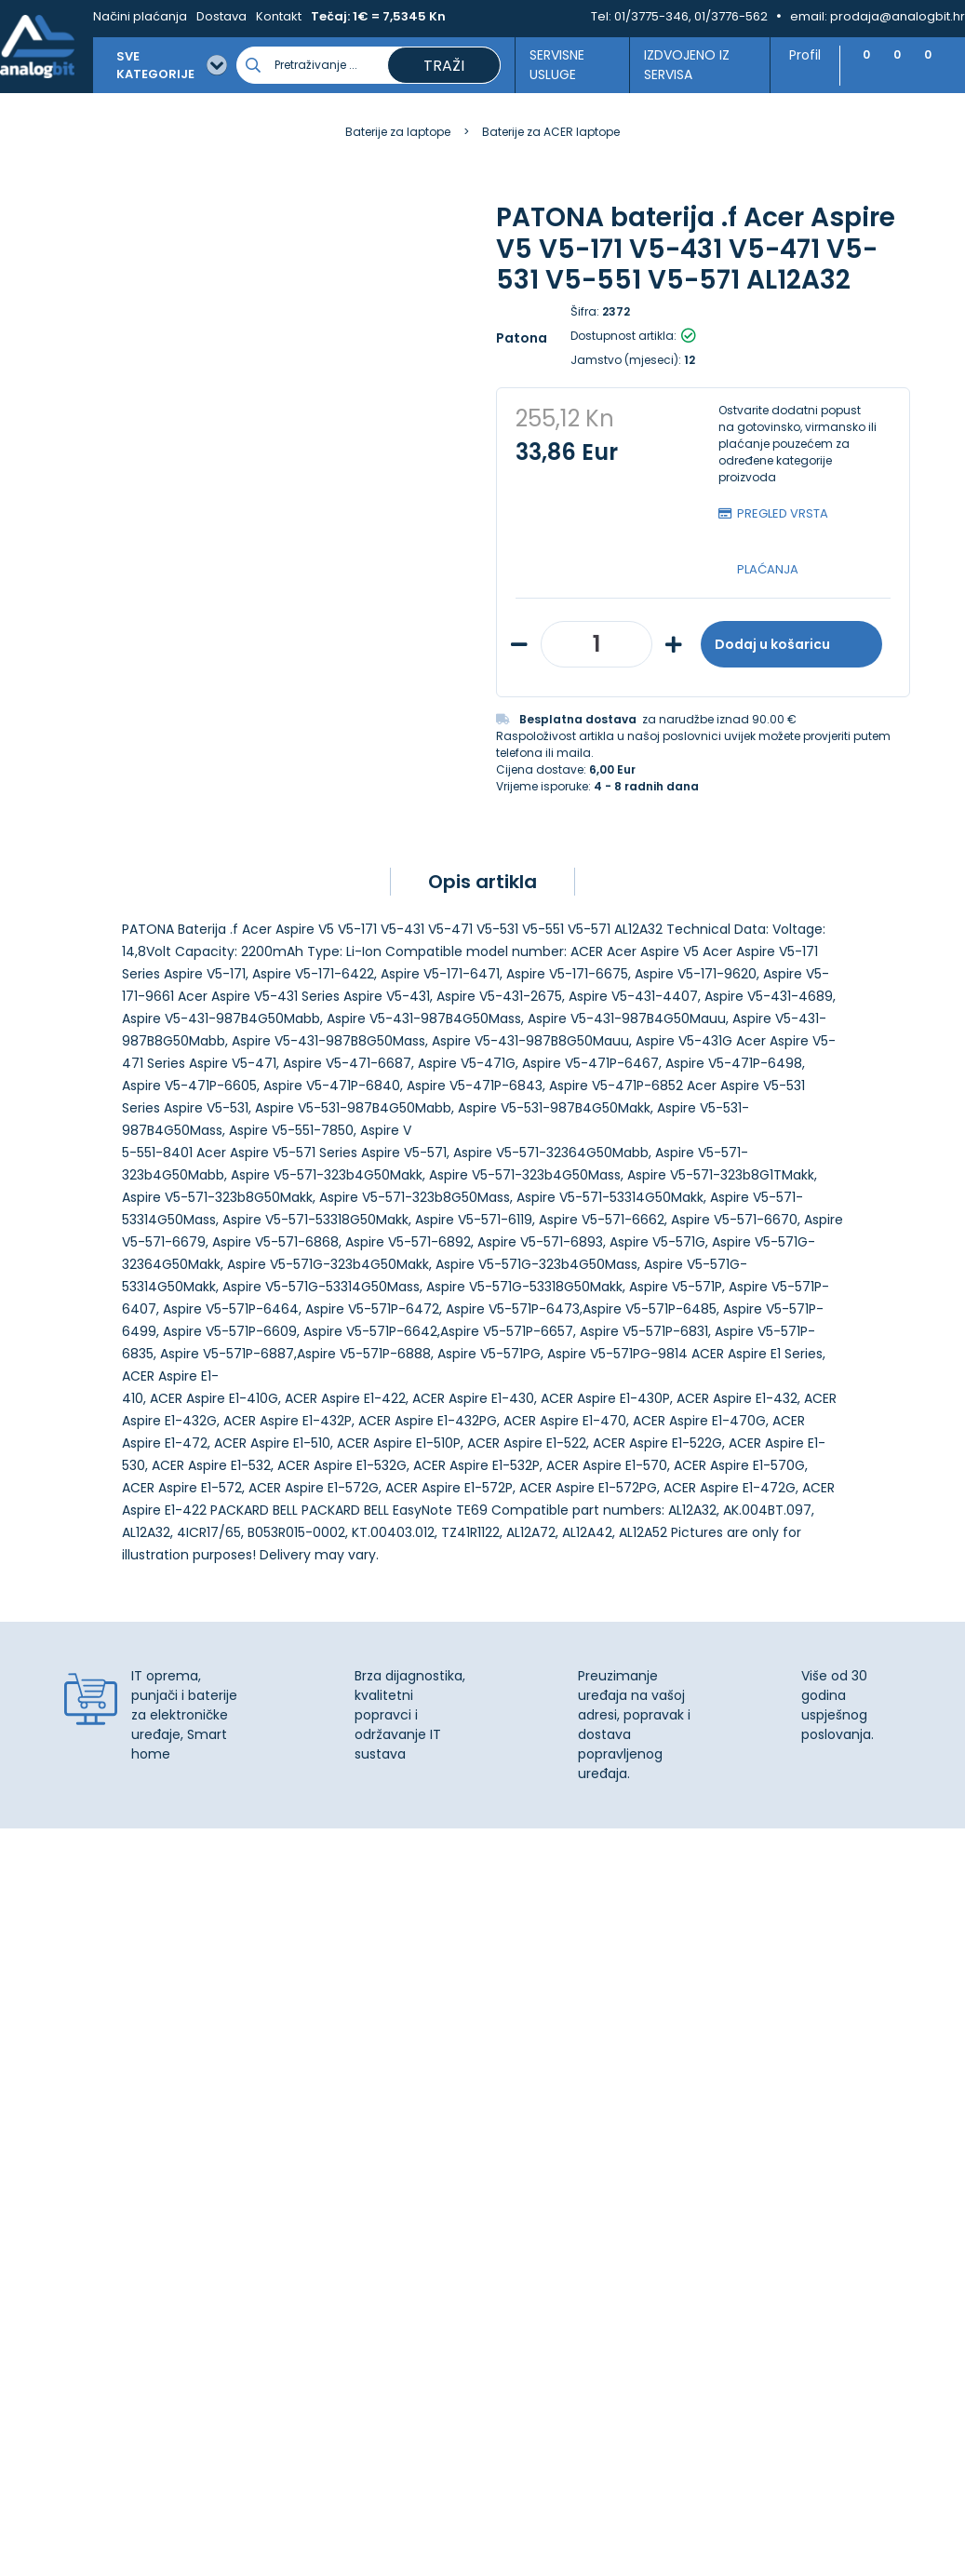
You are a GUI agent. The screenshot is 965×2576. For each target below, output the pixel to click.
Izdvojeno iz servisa (679, 65)
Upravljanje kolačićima (569, 2035)
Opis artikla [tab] (482, 882)
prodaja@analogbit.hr (897, 16)
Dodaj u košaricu (791, 644)
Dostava (221, 16)
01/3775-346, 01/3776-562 (691, 16)
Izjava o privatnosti (557, 2055)
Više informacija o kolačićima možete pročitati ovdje (343, 2490)
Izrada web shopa (524, 2560)
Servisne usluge (551, 65)
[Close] (241, 2520)
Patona (521, 338)
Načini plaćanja (140, 16)
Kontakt (279, 16)
